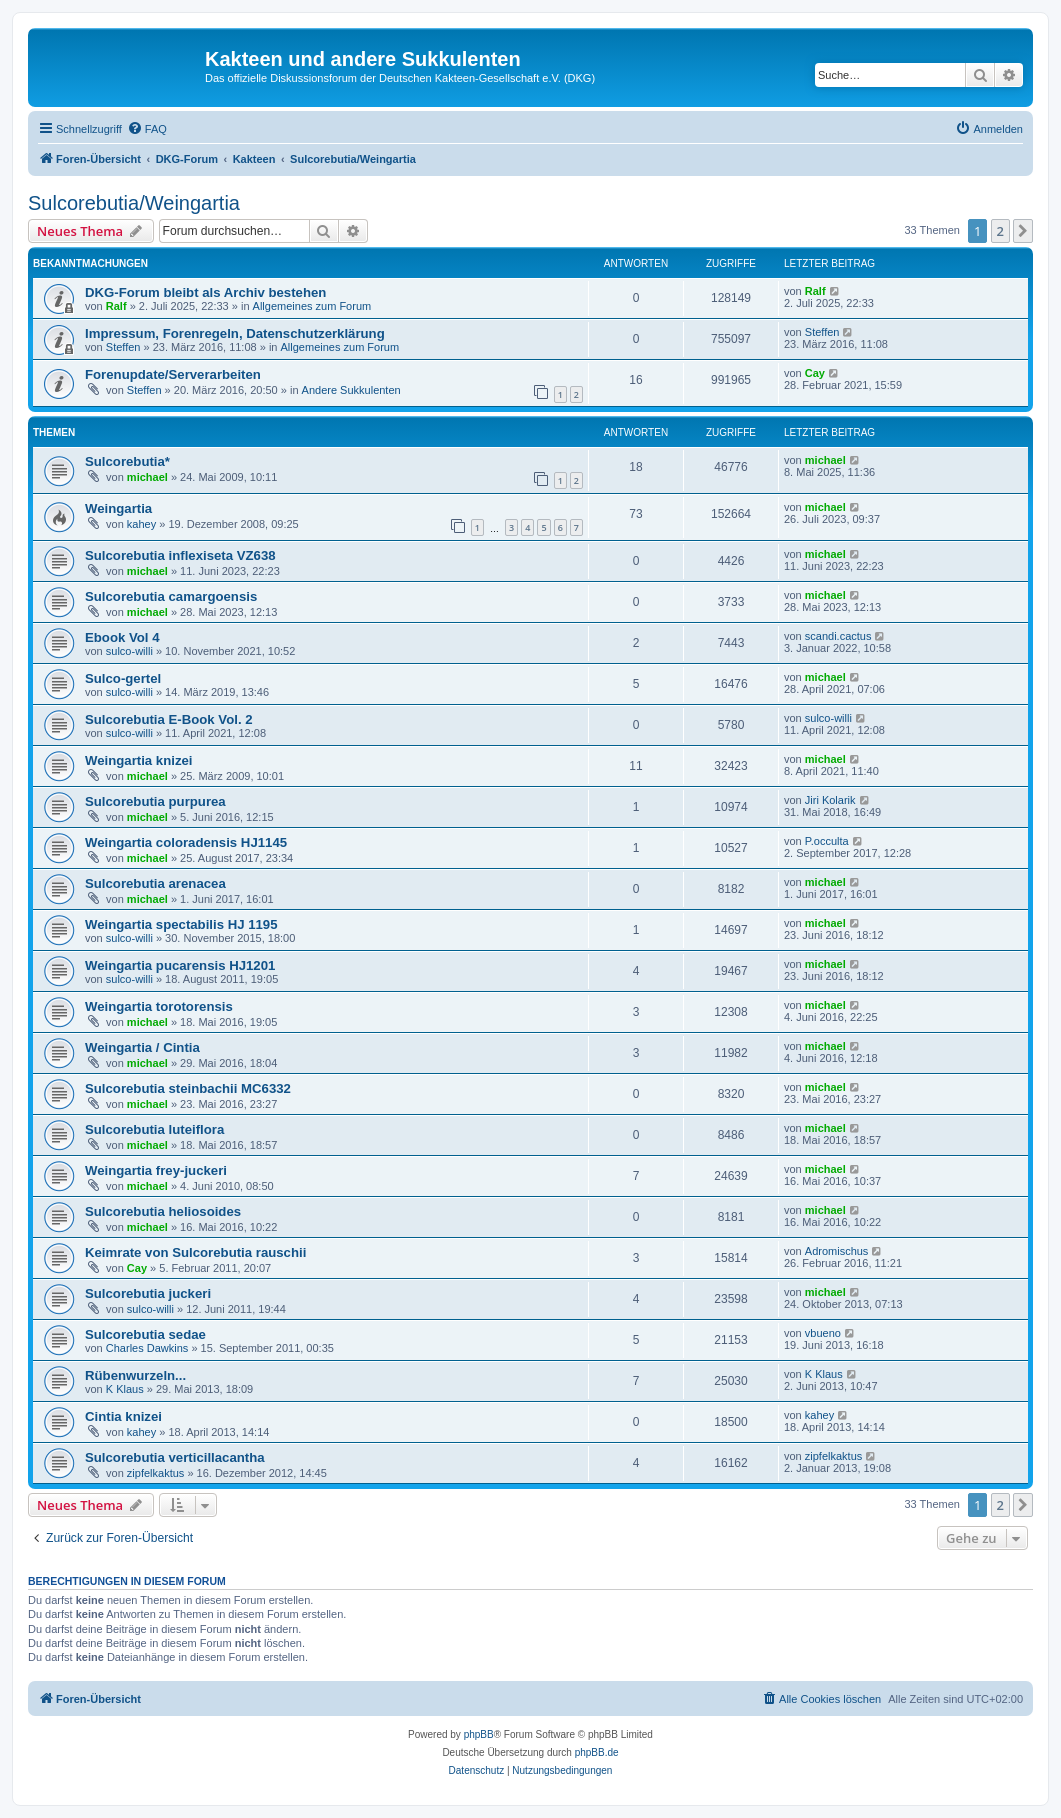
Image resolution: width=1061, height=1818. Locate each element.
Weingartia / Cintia (142, 1047)
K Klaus (125, 1389)
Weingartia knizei (138, 760)
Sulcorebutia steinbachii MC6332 (188, 1088)
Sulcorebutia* (127, 461)
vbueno (823, 1333)
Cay (815, 373)
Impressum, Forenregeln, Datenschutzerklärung (235, 333)
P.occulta (827, 841)
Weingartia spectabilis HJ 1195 (181, 924)
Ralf (116, 306)
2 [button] (1000, 231)
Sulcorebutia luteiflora (154, 1129)
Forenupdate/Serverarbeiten (173, 374)
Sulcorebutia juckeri (148, 1293)
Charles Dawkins (147, 1348)
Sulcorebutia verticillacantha (175, 1457)
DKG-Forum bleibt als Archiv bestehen (205, 292)
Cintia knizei (123, 1416)
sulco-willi (129, 651)
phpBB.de (597, 1752)
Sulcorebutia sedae (145, 1334)
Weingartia (118, 508)
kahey (141, 524)
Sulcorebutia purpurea (155, 801)
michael (147, 477)
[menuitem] (147, 129)
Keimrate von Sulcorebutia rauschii (195, 1252)
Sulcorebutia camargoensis (171, 596)
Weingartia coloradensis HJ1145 (186, 842)
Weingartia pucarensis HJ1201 (180, 965)
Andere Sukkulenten (351, 390)
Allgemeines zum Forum (312, 306)
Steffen (123, 347)
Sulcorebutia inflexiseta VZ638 (180, 555)
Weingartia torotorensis (159, 1006)
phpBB (479, 1734)
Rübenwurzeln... (135, 1375)
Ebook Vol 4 (122, 637)
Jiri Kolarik (830, 800)
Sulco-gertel (123, 678)
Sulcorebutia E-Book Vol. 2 (169, 719)
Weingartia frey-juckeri (156, 1170)
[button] (1023, 231)
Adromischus (837, 1251)
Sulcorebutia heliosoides (163, 1211)
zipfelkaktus (155, 1473)
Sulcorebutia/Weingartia (134, 203)
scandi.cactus (838, 636)
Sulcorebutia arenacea (155, 883)
